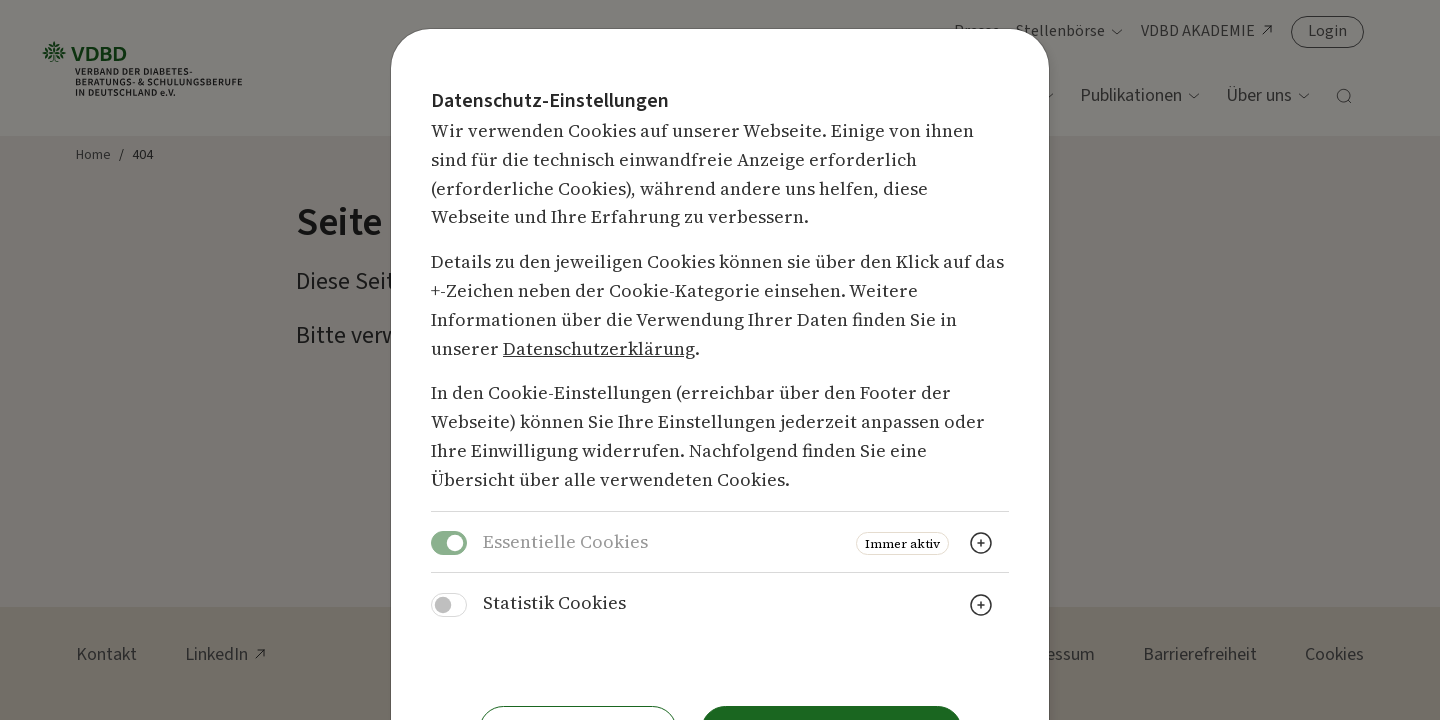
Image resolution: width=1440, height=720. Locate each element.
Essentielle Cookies (565, 541)
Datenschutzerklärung (599, 348)
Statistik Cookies (554, 602)
